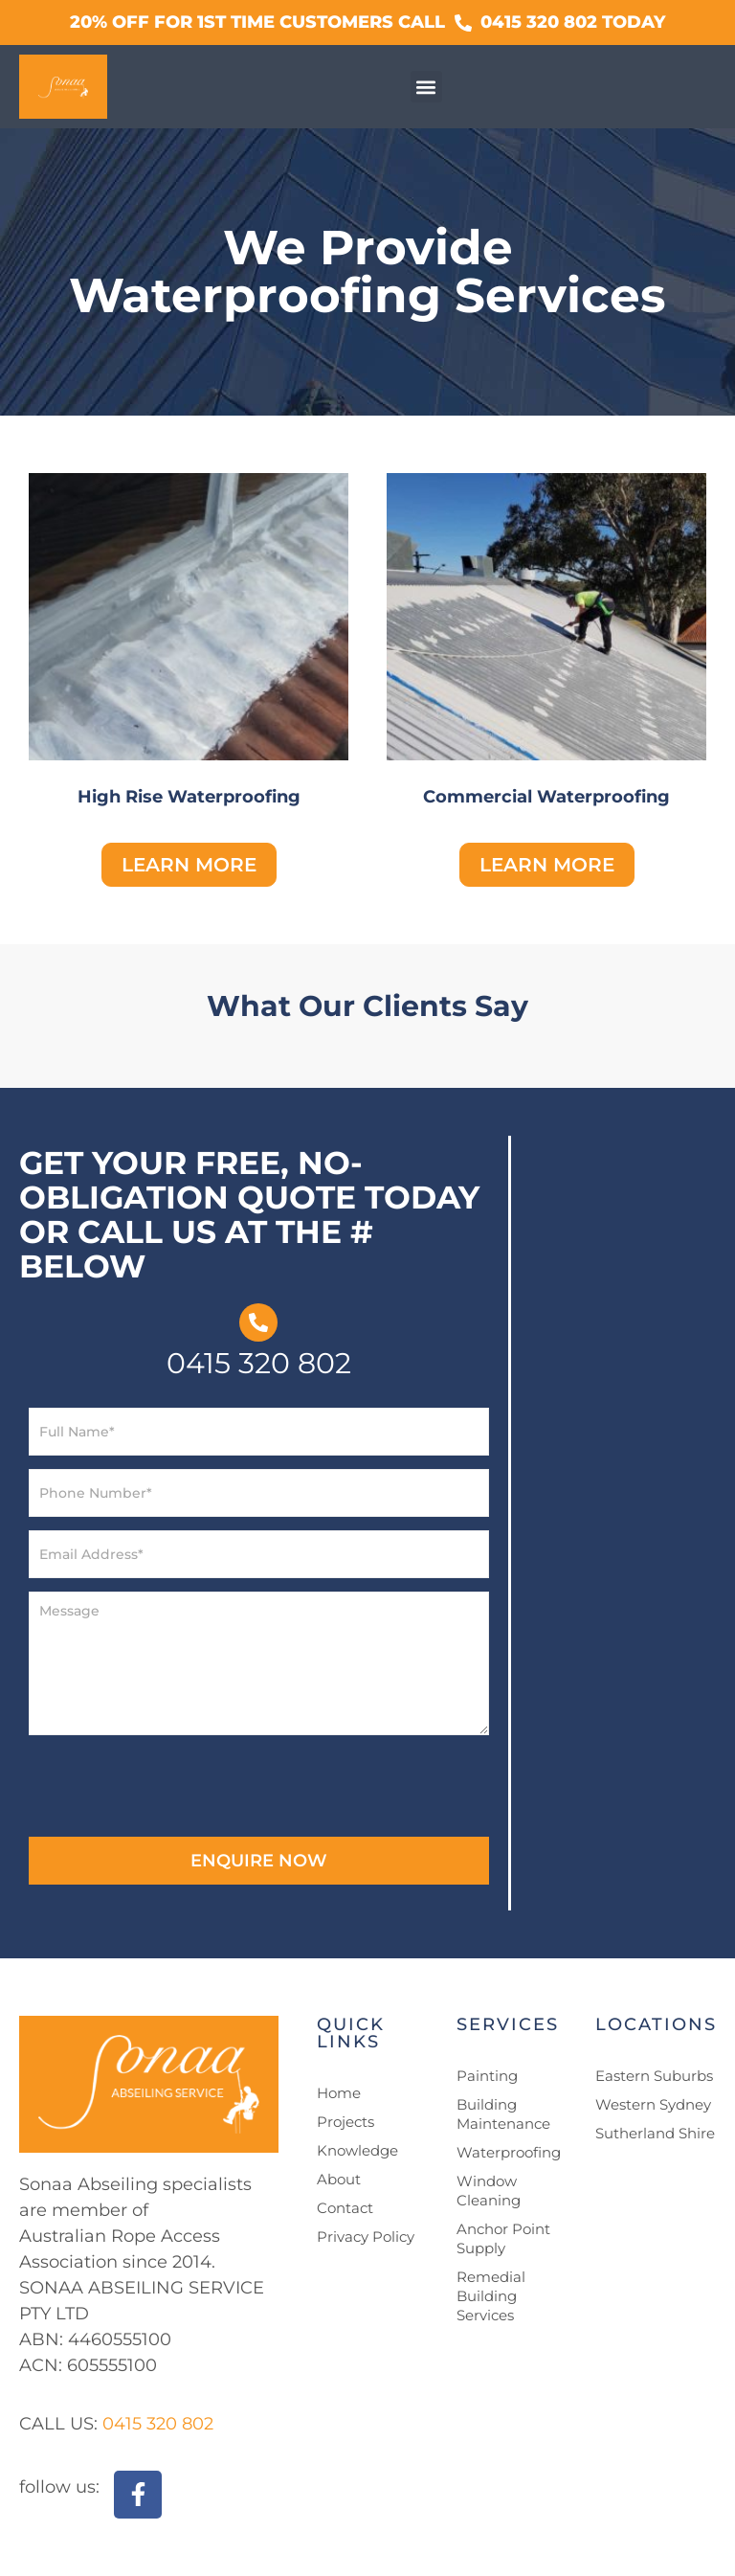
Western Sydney (653, 2104)
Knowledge (357, 2150)
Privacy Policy (365, 2236)
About (339, 2179)
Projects (345, 2122)
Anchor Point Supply (503, 2238)
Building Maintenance (503, 2114)
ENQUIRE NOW (258, 1860)
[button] (426, 86)
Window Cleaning (489, 2190)
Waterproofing (509, 2152)
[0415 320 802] (258, 1322)
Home (339, 2093)
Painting (487, 2076)
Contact (345, 2208)
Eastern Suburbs (654, 2076)
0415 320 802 (259, 1363)
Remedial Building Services (491, 2296)
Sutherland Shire (655, 2133)
